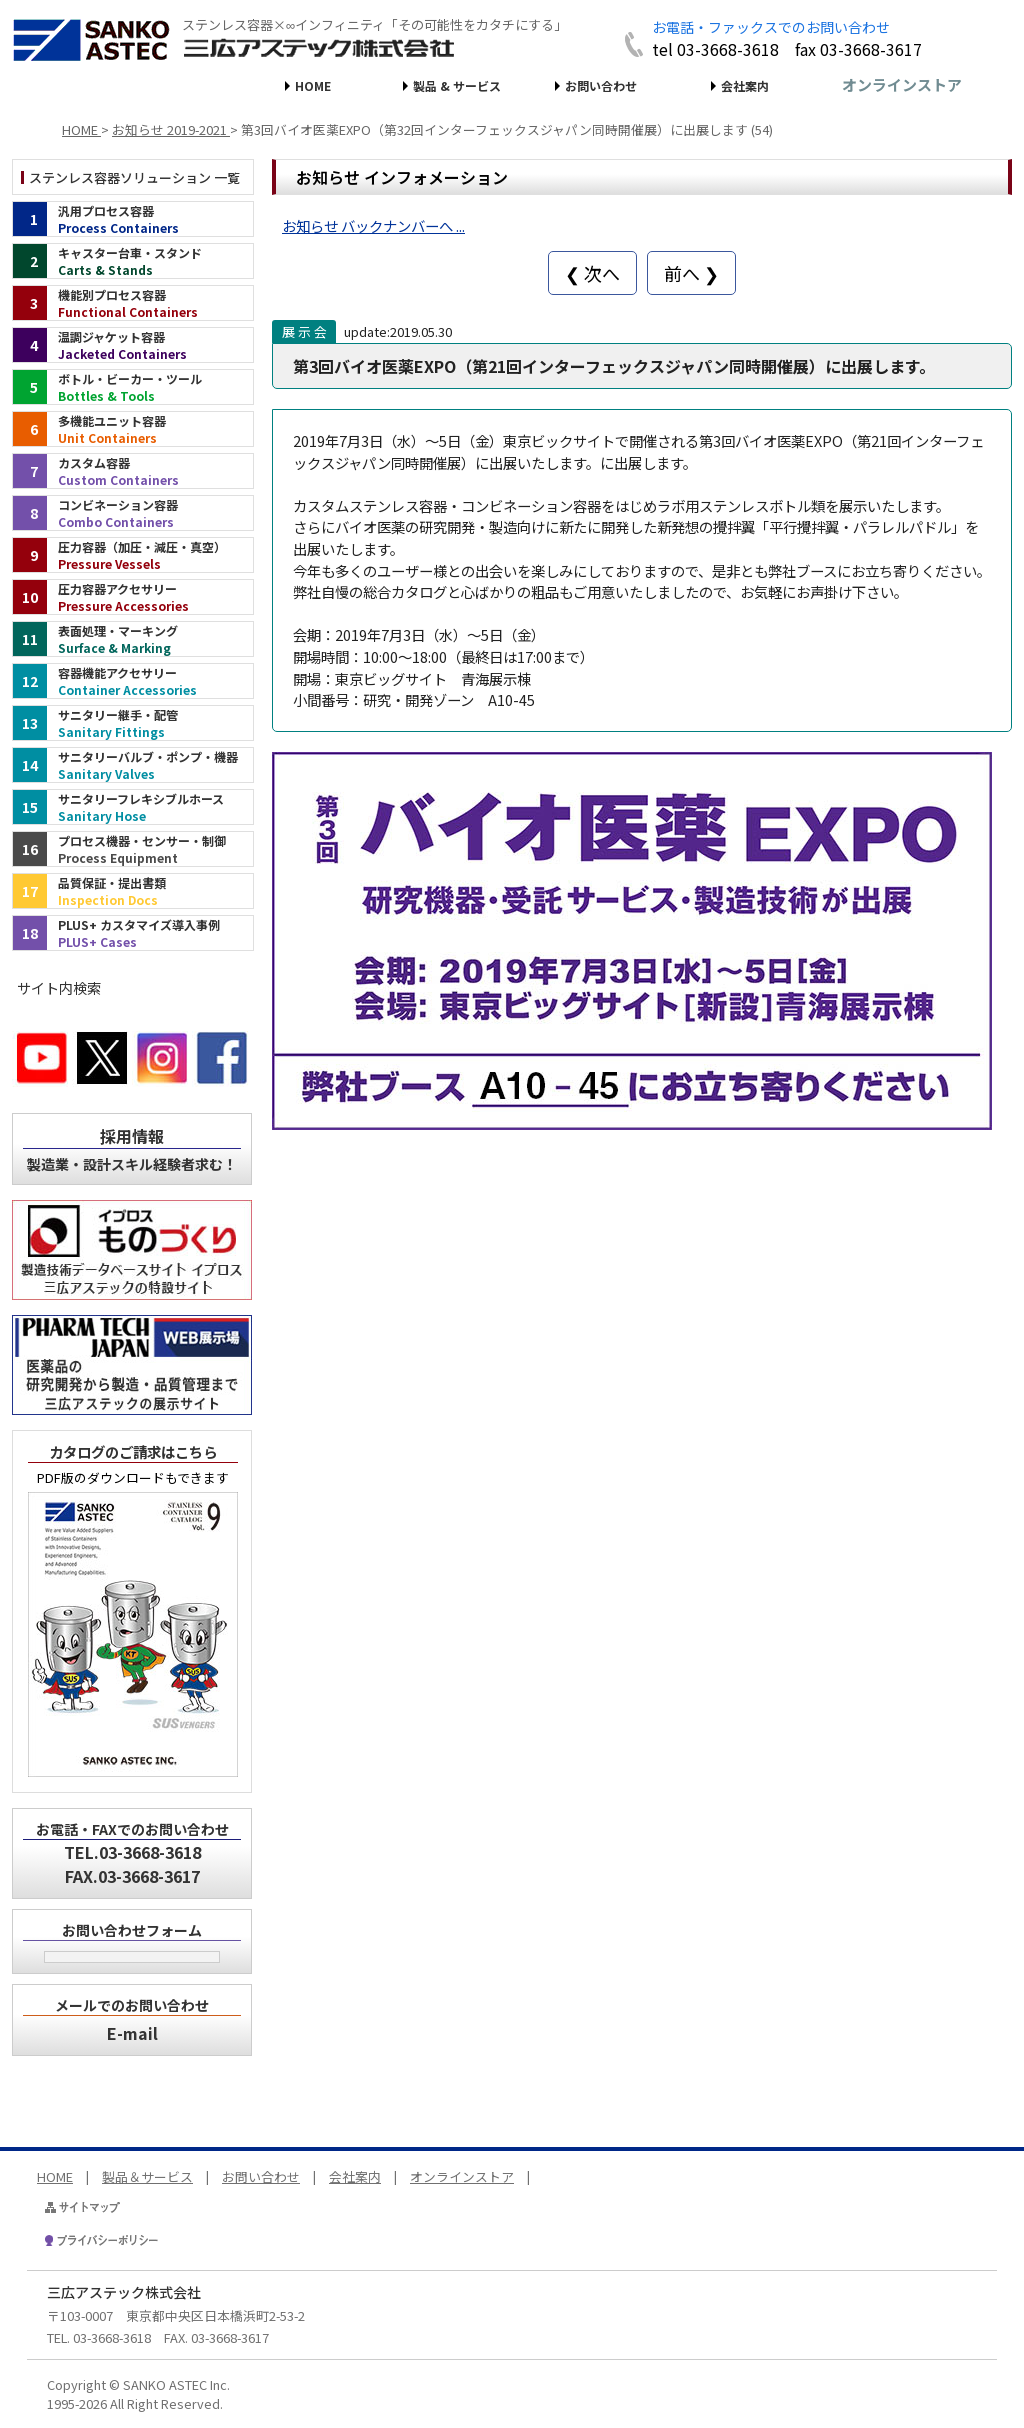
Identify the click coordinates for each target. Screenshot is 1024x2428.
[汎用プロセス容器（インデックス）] (133, 219)
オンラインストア (902, 84)
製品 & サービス (457, 85)
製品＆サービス (147, 2176)
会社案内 (745, 85)
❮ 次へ (592, 273)
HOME (313, 85)
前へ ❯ (691, 273)
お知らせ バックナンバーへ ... (373, 225)
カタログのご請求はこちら (133, 1451)
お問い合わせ (601, 85)
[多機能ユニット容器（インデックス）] (133, 429)
